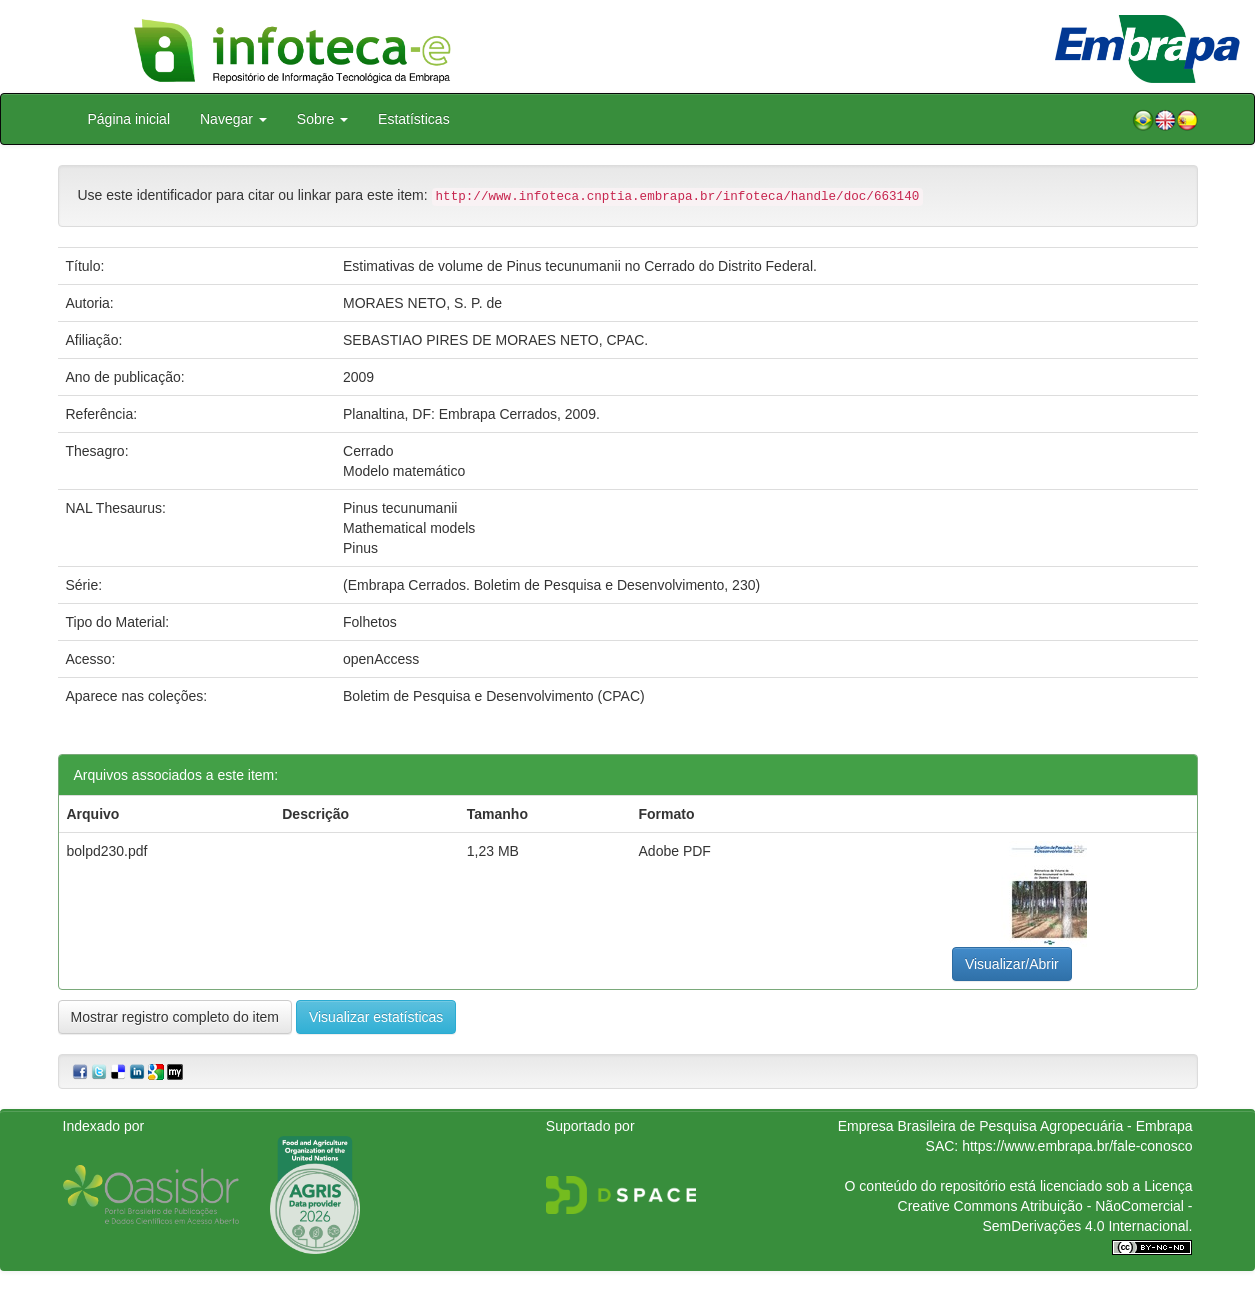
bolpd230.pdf (107, 851)
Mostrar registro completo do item (175, 1017)
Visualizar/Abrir (1012, 964)
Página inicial (129, 119)
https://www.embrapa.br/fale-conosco (1077, 1146)
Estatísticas (414, 119)
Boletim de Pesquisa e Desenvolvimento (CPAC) (494, 696)
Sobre (322, 119)
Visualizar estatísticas (376, 1017)
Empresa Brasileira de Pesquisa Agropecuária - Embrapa (1015, 1126)
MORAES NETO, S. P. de (422, 303)
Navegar (233, 119)
